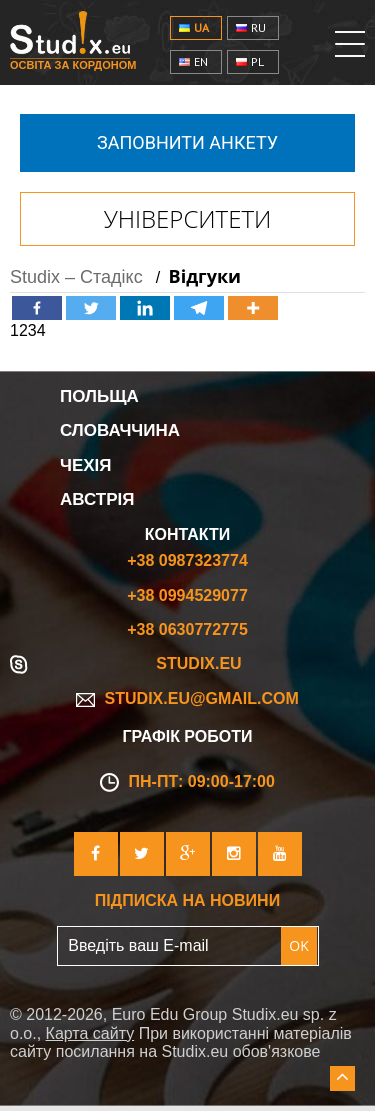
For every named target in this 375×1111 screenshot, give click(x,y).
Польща (99, 396)
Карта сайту (90, 1033)
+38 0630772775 (187, 629)
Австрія (97, 499)
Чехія (86, 465)
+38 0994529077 (187, 595)
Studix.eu (198, 663)
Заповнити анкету (187, 142)
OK (298, 945)
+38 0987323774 (187, 560)
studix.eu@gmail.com (187, 698)
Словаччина (120, 430)
